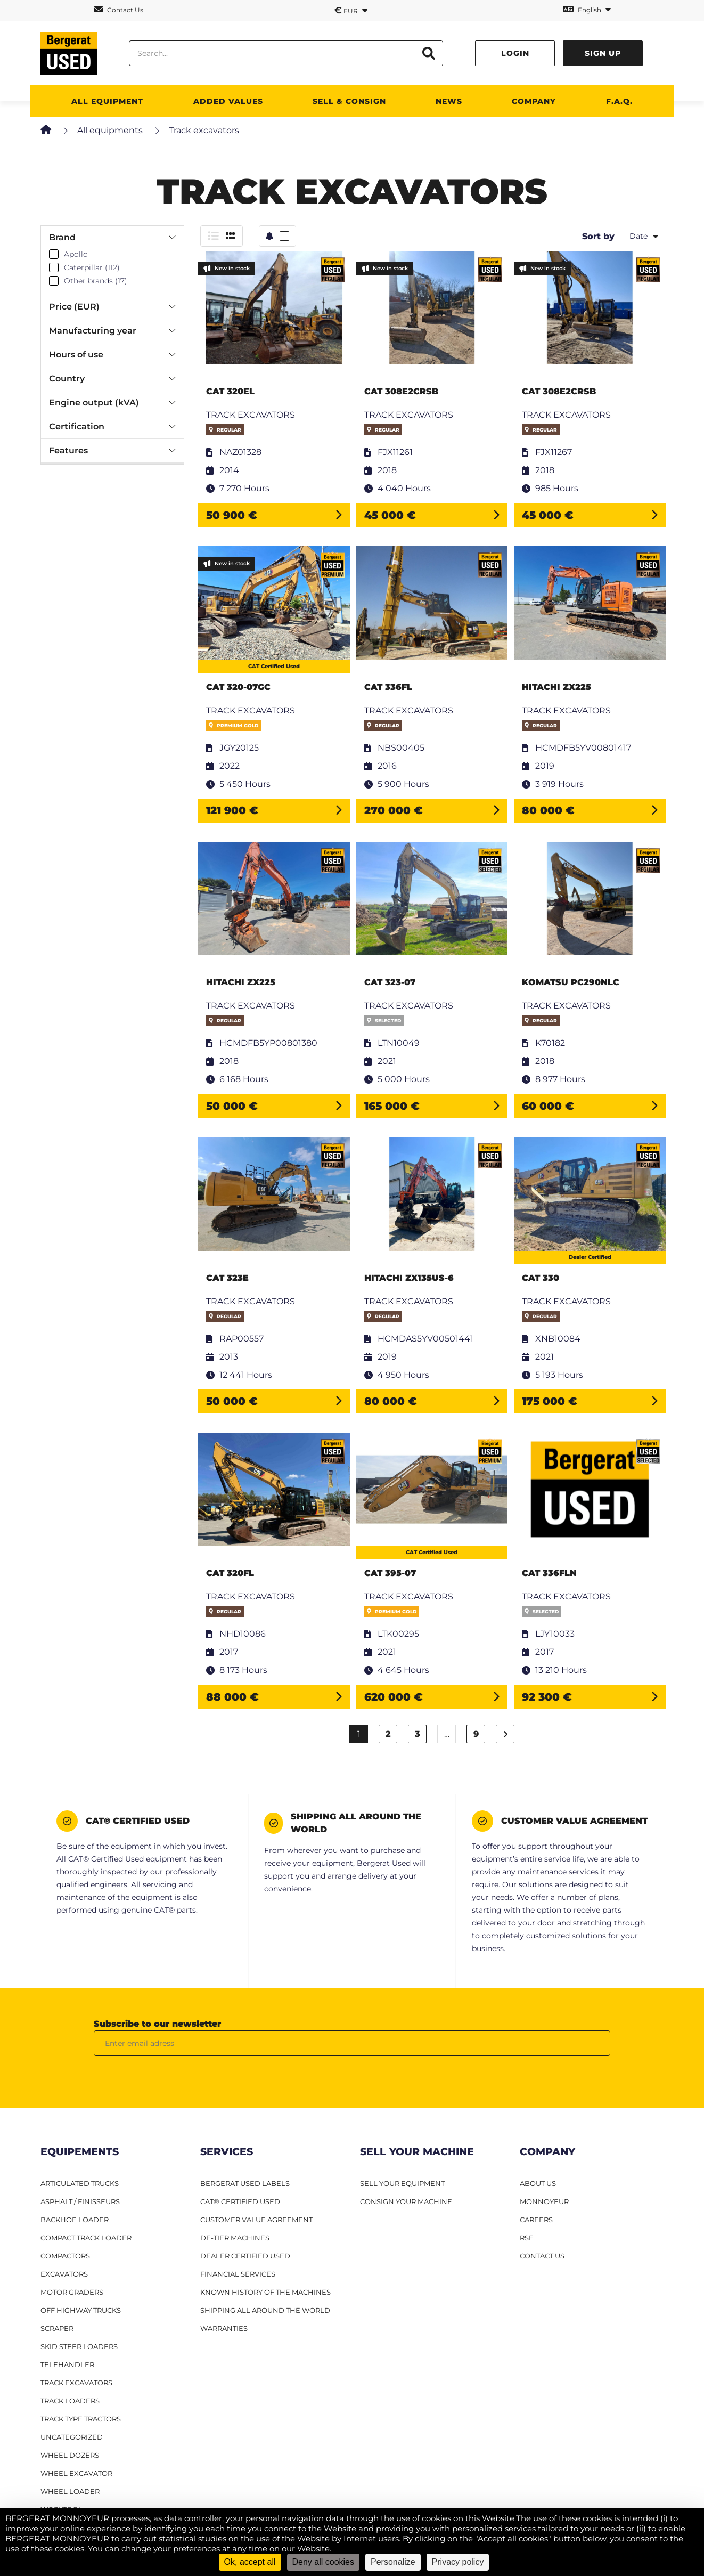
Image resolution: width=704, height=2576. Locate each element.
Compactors (65, 2256)
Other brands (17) (95, 281)
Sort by (598, 236)
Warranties (224, 2328)
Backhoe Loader (74, 2219)
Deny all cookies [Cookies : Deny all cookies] (323, 2561)
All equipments (110, 130)
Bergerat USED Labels (245, 2183)
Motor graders (71, 2292)
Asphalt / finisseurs (80, 2201)
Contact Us (118, 9)
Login (515, 53)
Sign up (603, 53)
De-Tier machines (234, 2237)
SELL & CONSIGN (349, 101)
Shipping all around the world (265, 2310)
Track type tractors (80, 2419)
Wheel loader (70, 2491)
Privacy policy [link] (458, 2561)
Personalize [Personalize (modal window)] (393, 2561)
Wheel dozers (69, 2455)
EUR (350, 10)
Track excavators (76, 2382)
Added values (228, 101)
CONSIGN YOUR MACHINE (406, 2201)
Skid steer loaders (79, 2346)
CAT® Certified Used (240, 2201)
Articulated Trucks (79, 2183)
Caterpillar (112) (92, 267)
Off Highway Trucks (80, 2310)
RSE (527, 2237)
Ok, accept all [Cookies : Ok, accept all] (250, 2561)
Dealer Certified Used (245, 2256)
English (587, 9)
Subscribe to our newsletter (157, 2024)
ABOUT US (538, 2183)
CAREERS (536, 2219)
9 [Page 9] (476, 1734)
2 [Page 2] (388, 1734)
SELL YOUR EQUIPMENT (402, 2183)
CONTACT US (542, 2256)
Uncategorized (71, 2437)
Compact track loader (86, 2237)
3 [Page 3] (417, 1734)
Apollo (76, 254)
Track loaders (70, 2400)
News (449, 101)
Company (534, 101)
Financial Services (237, 2274)
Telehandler (67, 2364)
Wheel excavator (76, 2473)
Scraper (56, 2328)
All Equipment (107, 101)
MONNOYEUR (544, 2201)
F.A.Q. (619, 101)
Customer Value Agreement (256, 2219)
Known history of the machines (265, 2292)
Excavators (64, 2274)
